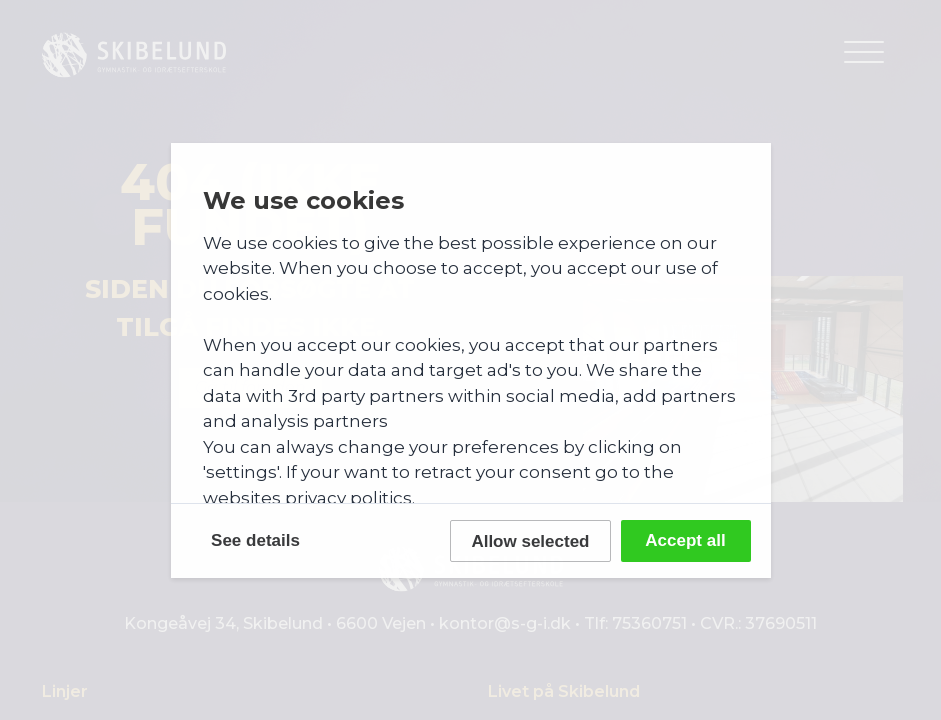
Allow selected (530, 541)
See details (255, 540)
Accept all (685, 540)
